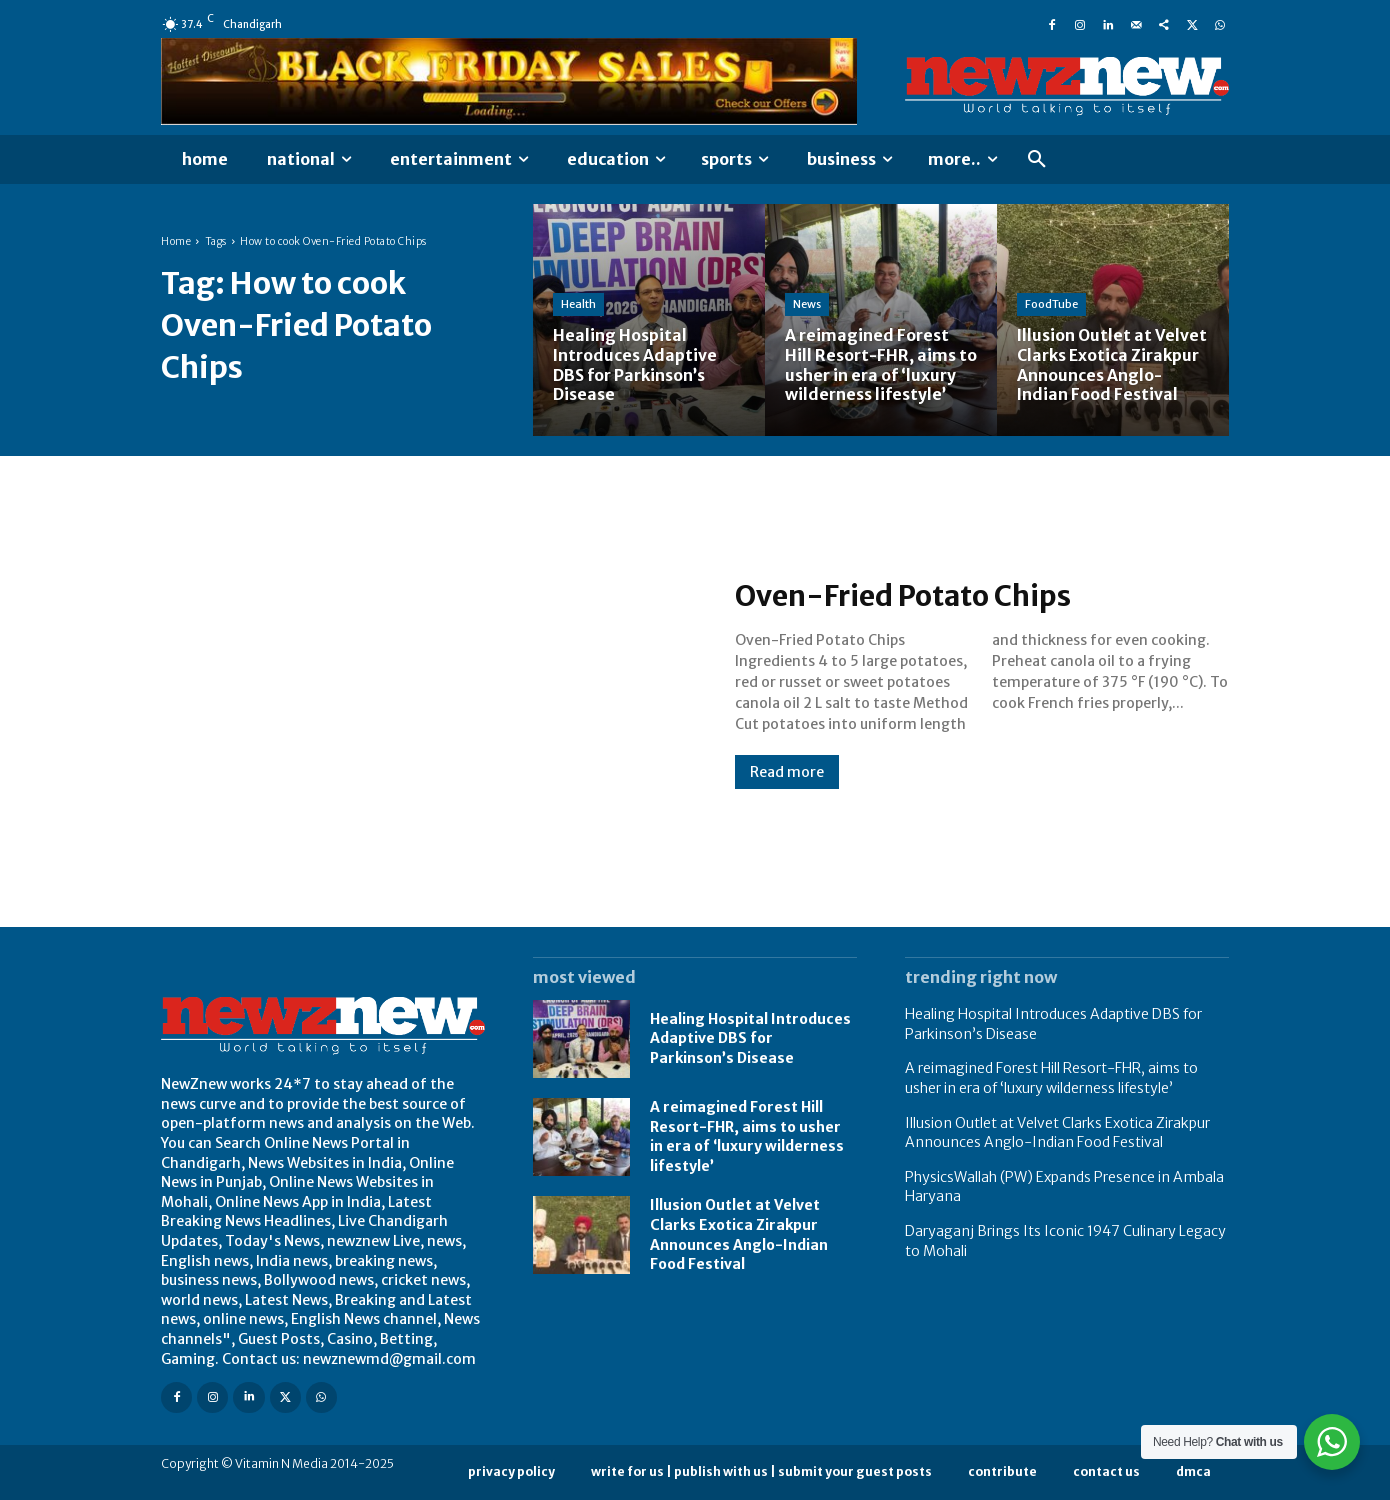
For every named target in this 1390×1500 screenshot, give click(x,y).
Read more (787, 772)
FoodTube (1051, 306)
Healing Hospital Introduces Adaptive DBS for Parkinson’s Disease (750, 1038)
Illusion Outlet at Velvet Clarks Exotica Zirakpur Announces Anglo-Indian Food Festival (1057, 1133)
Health (578, 306)
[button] (1037, 160)
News (807, 306)
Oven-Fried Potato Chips (914, 596)
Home (176, 241)
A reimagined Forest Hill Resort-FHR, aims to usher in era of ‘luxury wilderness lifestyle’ (747, 1136)
